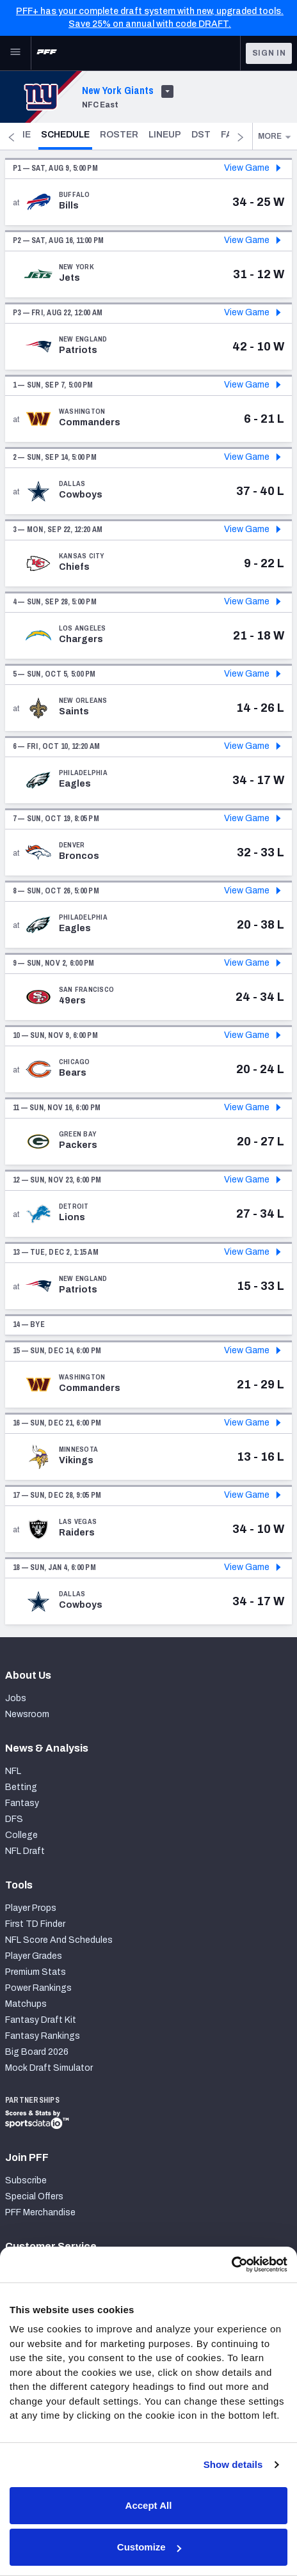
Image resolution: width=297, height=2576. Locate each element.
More (275, 136)
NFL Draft (25, 1851)
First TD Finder (35, 1924)
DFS (14, 1819)
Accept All (148, 2505)
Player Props (30, 1908)
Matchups (26, 2004)
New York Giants (118, 90)
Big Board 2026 (36, 2052)
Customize (149, 2546)
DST (227, 134)
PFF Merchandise (40, 2212)
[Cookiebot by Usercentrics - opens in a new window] (231, 2264)
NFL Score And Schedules (59, 1940)
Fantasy (22, 1803)
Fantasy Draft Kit (40, 2020)
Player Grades (33, 1956)
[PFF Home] (46, 53)
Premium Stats (35, 1972)
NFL (13, 1771)
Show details (233, 2464)
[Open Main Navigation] (15, 53)
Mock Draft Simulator (49, 2068)
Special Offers (34, 2196)
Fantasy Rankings (42, 2036)
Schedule (93, 134)
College (21, 1835)
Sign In (269, 53)
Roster (146, 134)
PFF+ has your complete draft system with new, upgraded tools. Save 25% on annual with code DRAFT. (150, 17)
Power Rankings (38, 1988)
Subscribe (26, 2180)
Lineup (191, 134)
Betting (21, 1787)
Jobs (15, 1698)
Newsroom (27, 1714)
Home (44, 134)
